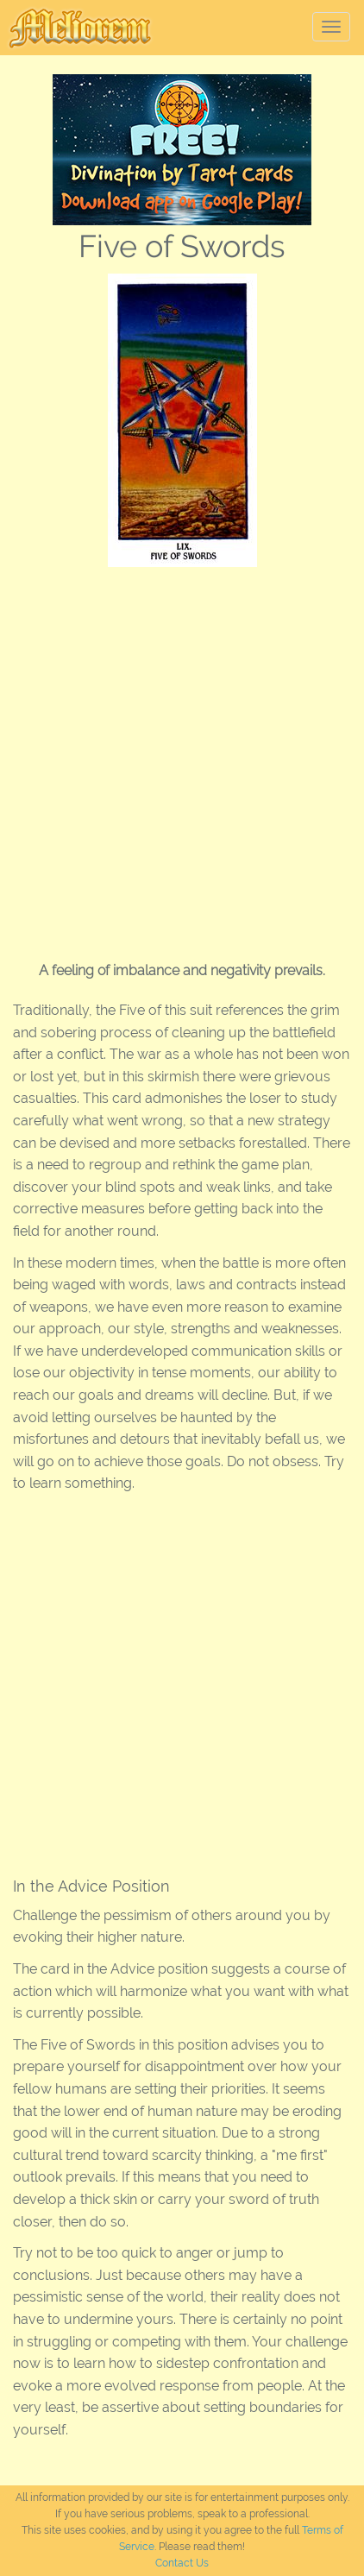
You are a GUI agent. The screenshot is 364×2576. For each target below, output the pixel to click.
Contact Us (182, 2563)
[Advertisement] (182, 758)
